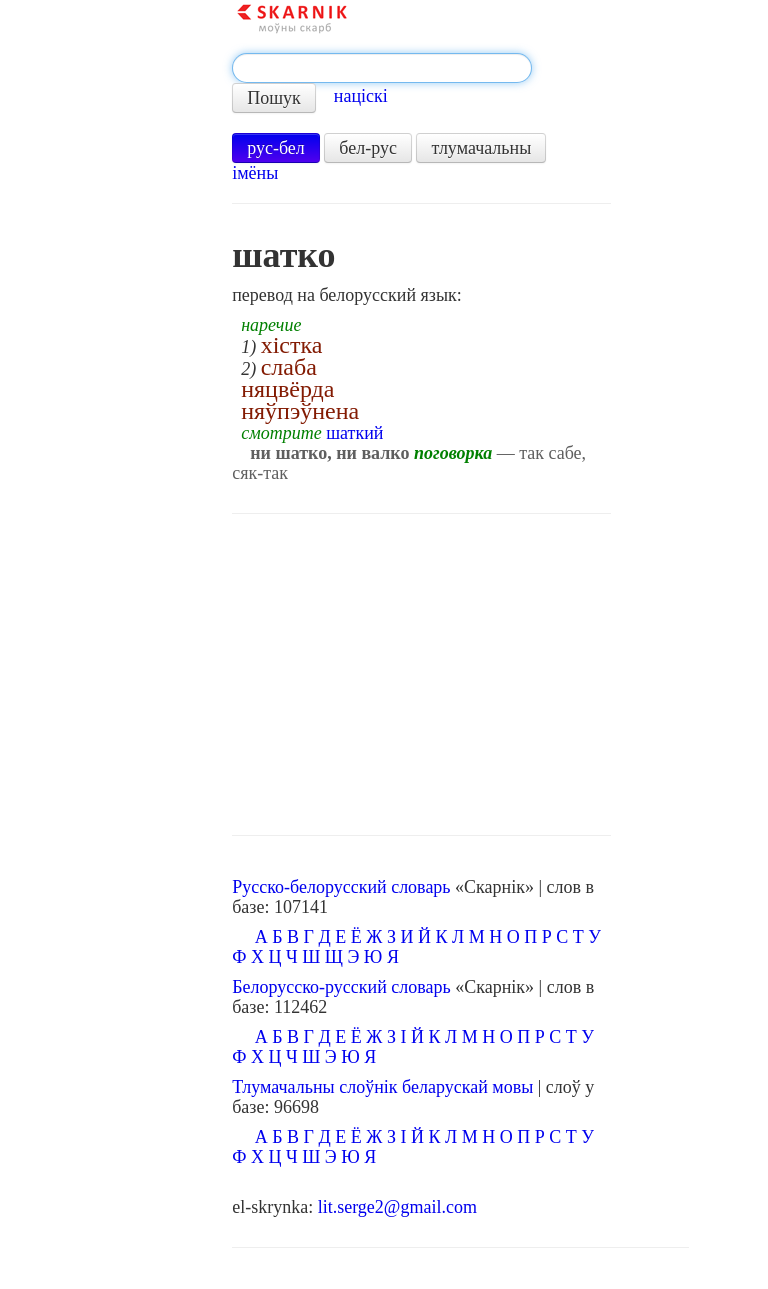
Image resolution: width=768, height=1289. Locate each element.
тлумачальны (481, 148)
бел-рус (368, 148)
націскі (361, 96)
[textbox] (382, 68)
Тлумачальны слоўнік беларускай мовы (382, 1087)
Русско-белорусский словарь (341, 887)
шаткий (354, 433)
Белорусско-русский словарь (341, 987)
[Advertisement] (421, 675)
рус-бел (276, 148)
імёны (255, 173)
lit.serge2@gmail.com (397, 1207)
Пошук (274, 98)
